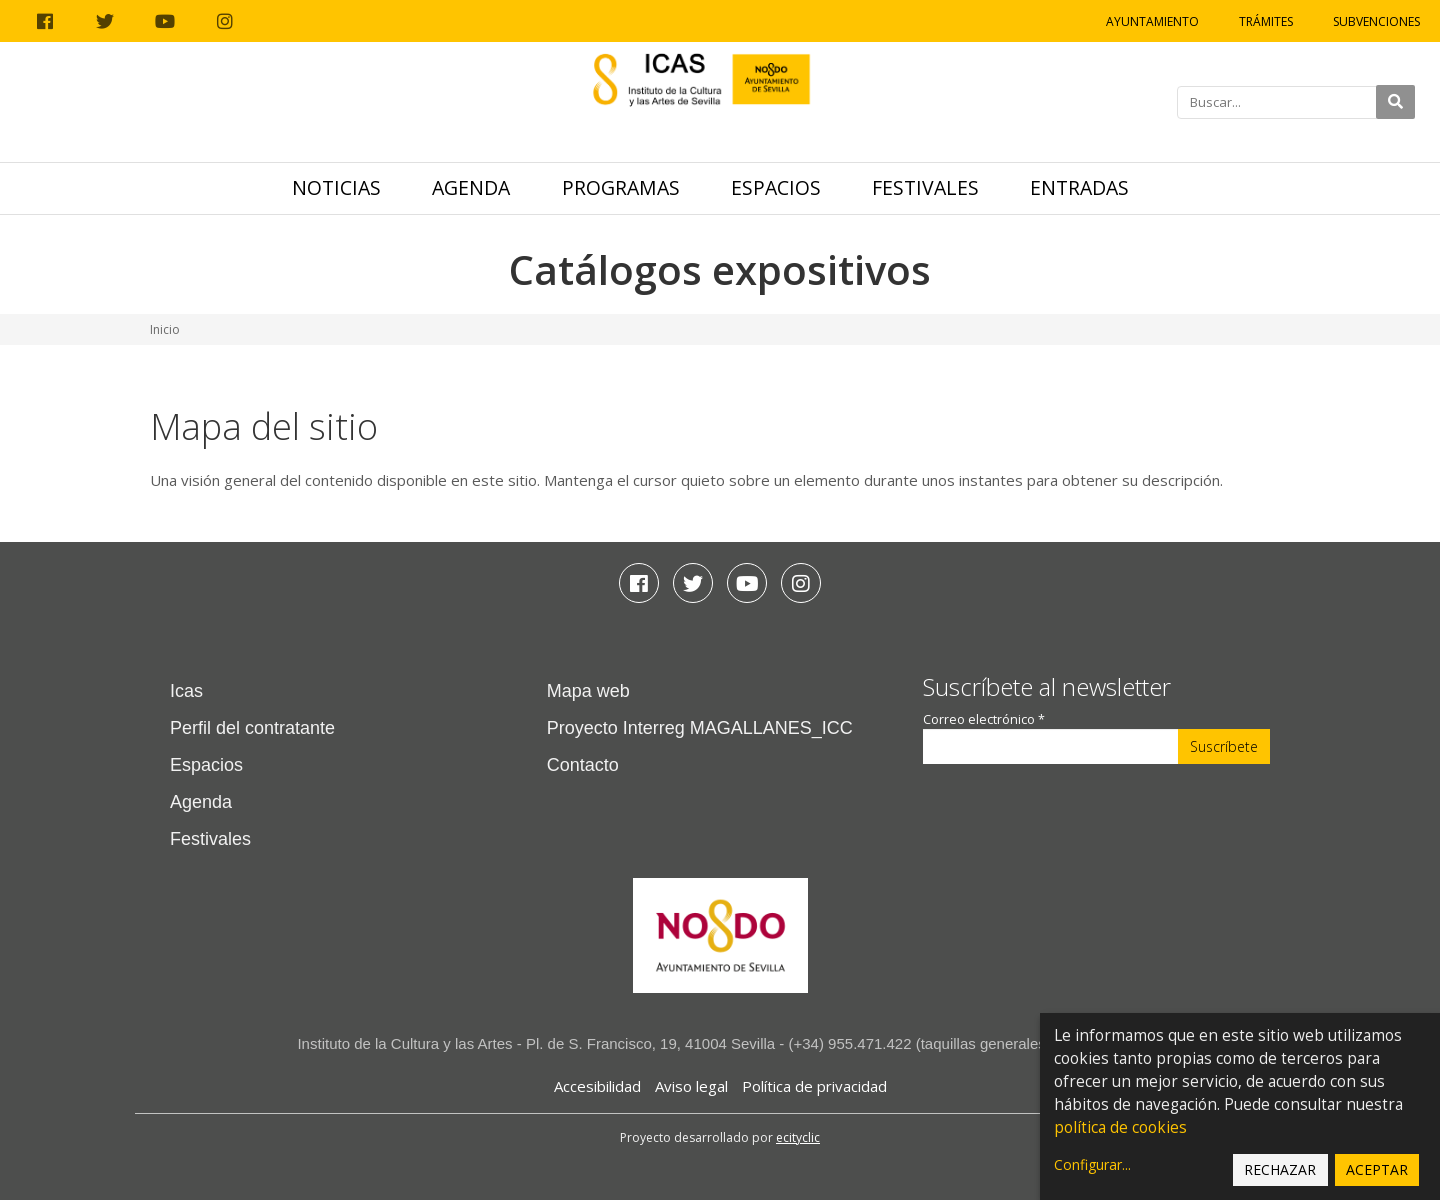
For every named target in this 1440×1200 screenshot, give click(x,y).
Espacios (776, 187)
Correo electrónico (984, 719)
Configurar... (1092, 1164)
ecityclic (798, 1137)
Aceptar (1377, 1169)
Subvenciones (1376, 21)
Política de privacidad (814, 1086)
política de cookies (1120, 1127)
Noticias (336, 187)
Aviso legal (691, 1086)
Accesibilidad (597, 1086)
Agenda (471, 187)
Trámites (1266, 21)
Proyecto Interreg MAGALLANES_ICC (700, 728)
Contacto (583, 765)
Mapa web (588, 691)
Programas (621, 187)
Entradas (1079, 187)
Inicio (165, 329)
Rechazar (1280, 1169)
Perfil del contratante (252, 728)
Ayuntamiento (1152, 21)
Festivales (925, 187)
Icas (186, 691)
